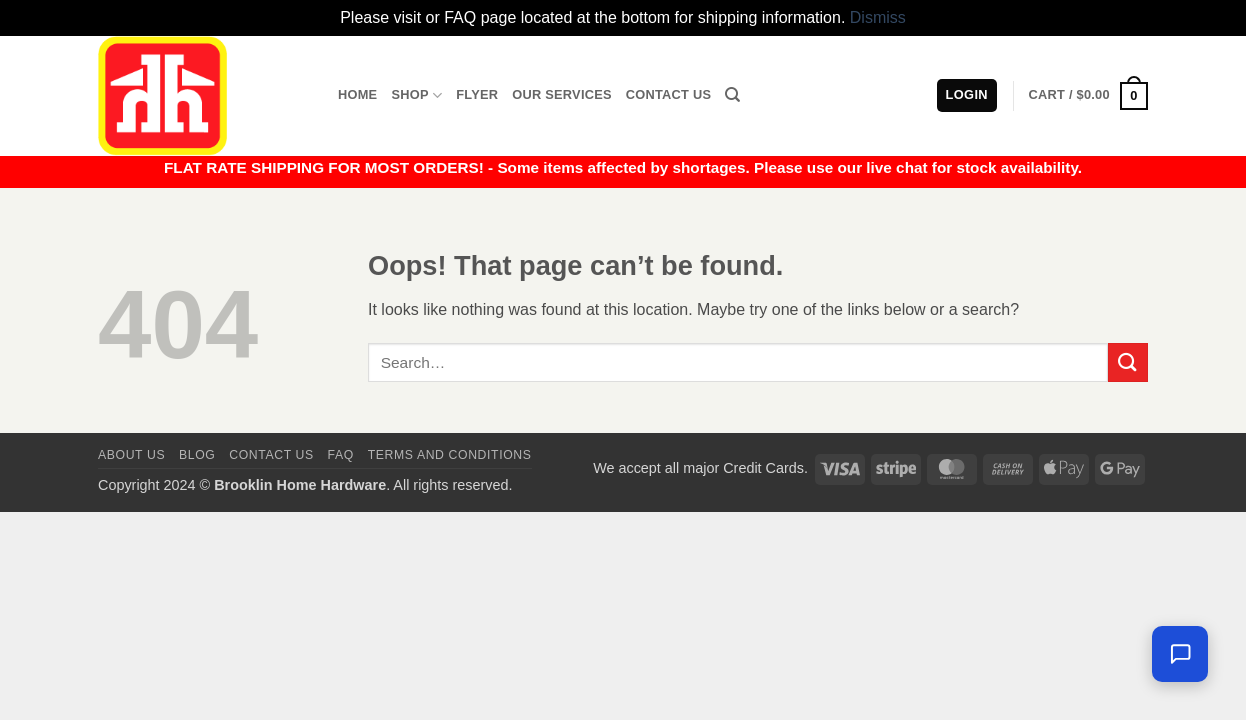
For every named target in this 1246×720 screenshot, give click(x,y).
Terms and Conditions (450, 455)
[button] (1088, 96)
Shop (416, 95)
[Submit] (1128, 362)
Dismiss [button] (878, 17)
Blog (197, 455)
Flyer (477, 94)
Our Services (562, 94)
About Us (131, 455)
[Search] (732, 95)
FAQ (341, 455)
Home (357, 94)
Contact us (271, 455)
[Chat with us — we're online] (1180, 654)
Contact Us (669, 94)
